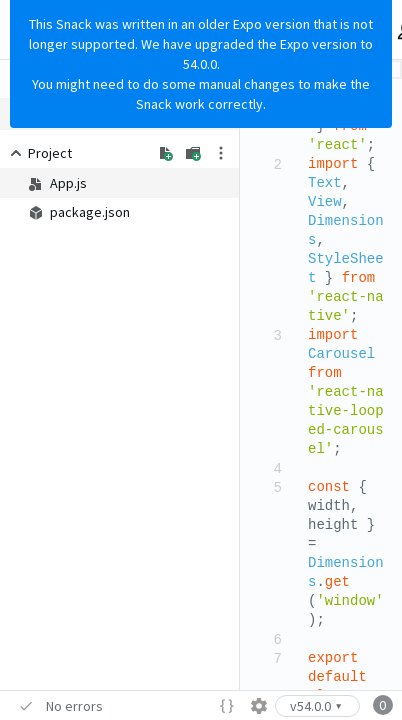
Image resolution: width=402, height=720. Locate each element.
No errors (74, 706)
